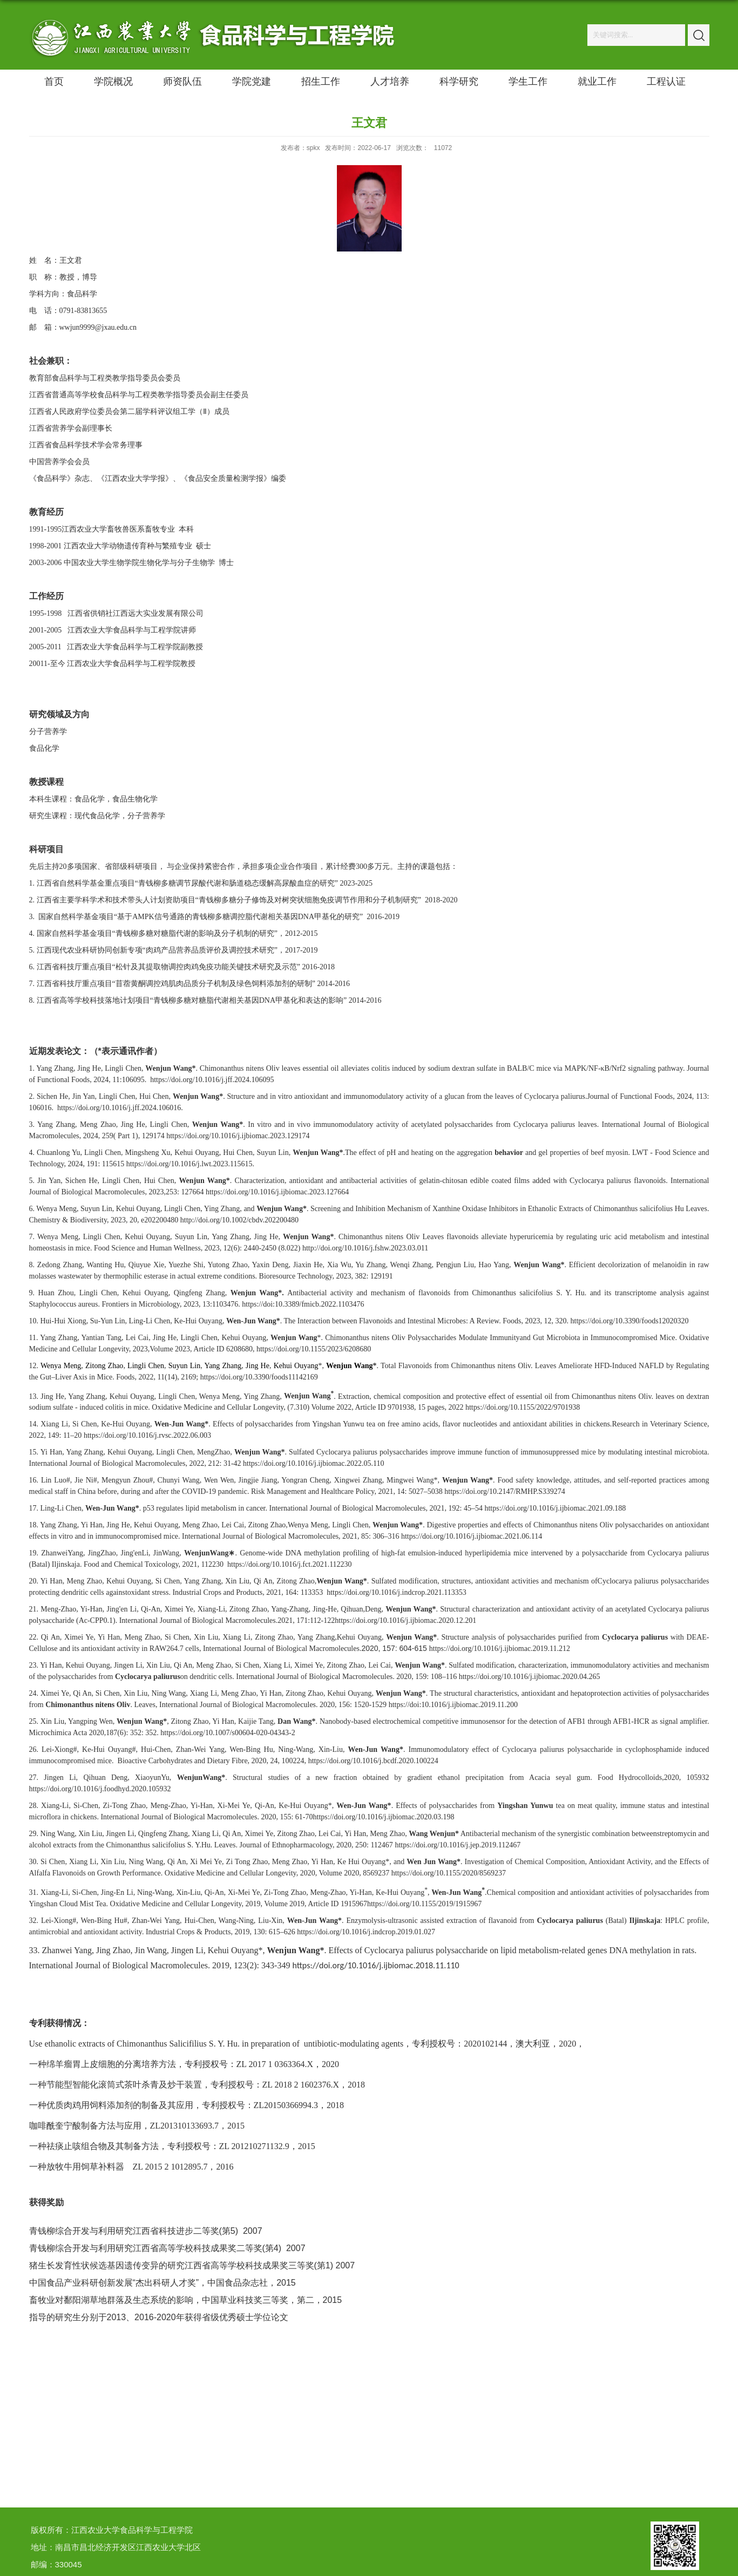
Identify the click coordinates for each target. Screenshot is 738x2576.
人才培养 (389, 81)
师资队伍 (182, 81)
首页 (54, 81)
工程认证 (666, 81)
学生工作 (528, 81)
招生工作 (320, 81)
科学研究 (458, 81)
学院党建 (251, 81)
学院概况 (113, 81)
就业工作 (597, 81)
